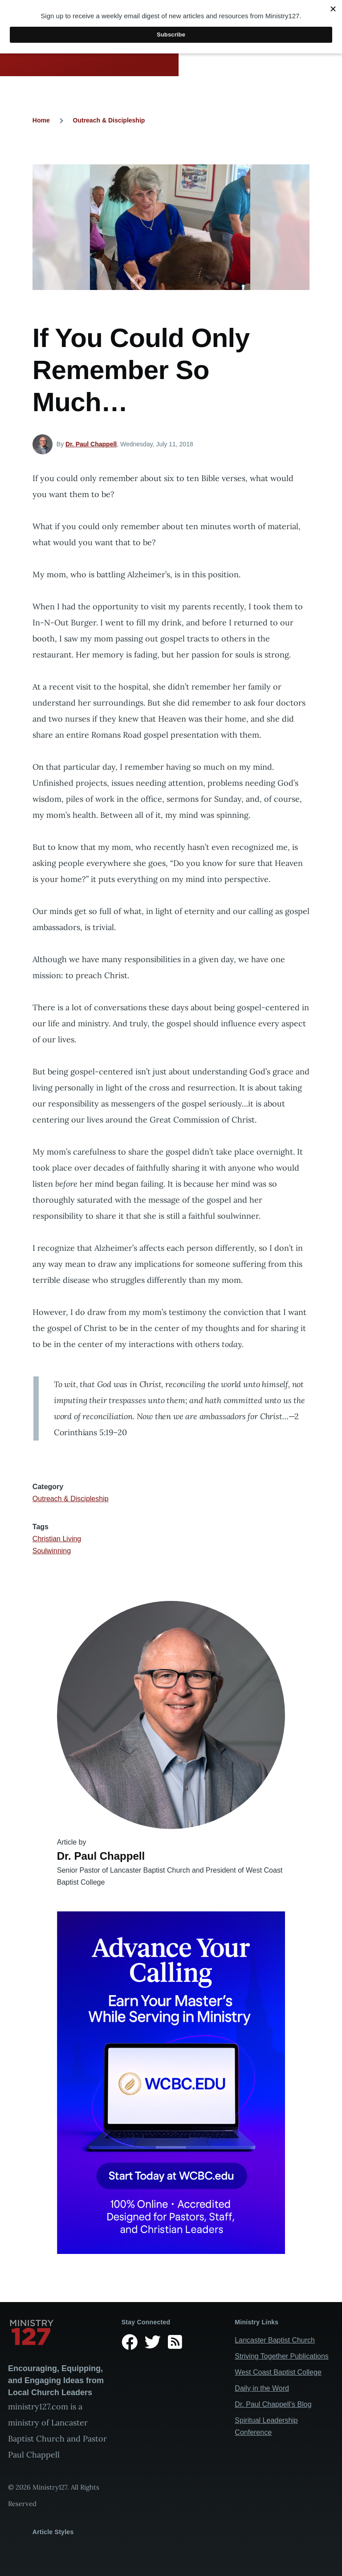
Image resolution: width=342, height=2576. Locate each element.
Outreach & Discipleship (109, 120)
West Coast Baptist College (278, 2372)
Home (41, 120)
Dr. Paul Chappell (91, 444)
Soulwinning (52, 1551)
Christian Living (57, 1539)
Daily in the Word (262, 2388)
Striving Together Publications (282, 2356)
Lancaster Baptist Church (275, 2340)
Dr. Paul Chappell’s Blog (273, 2404)
